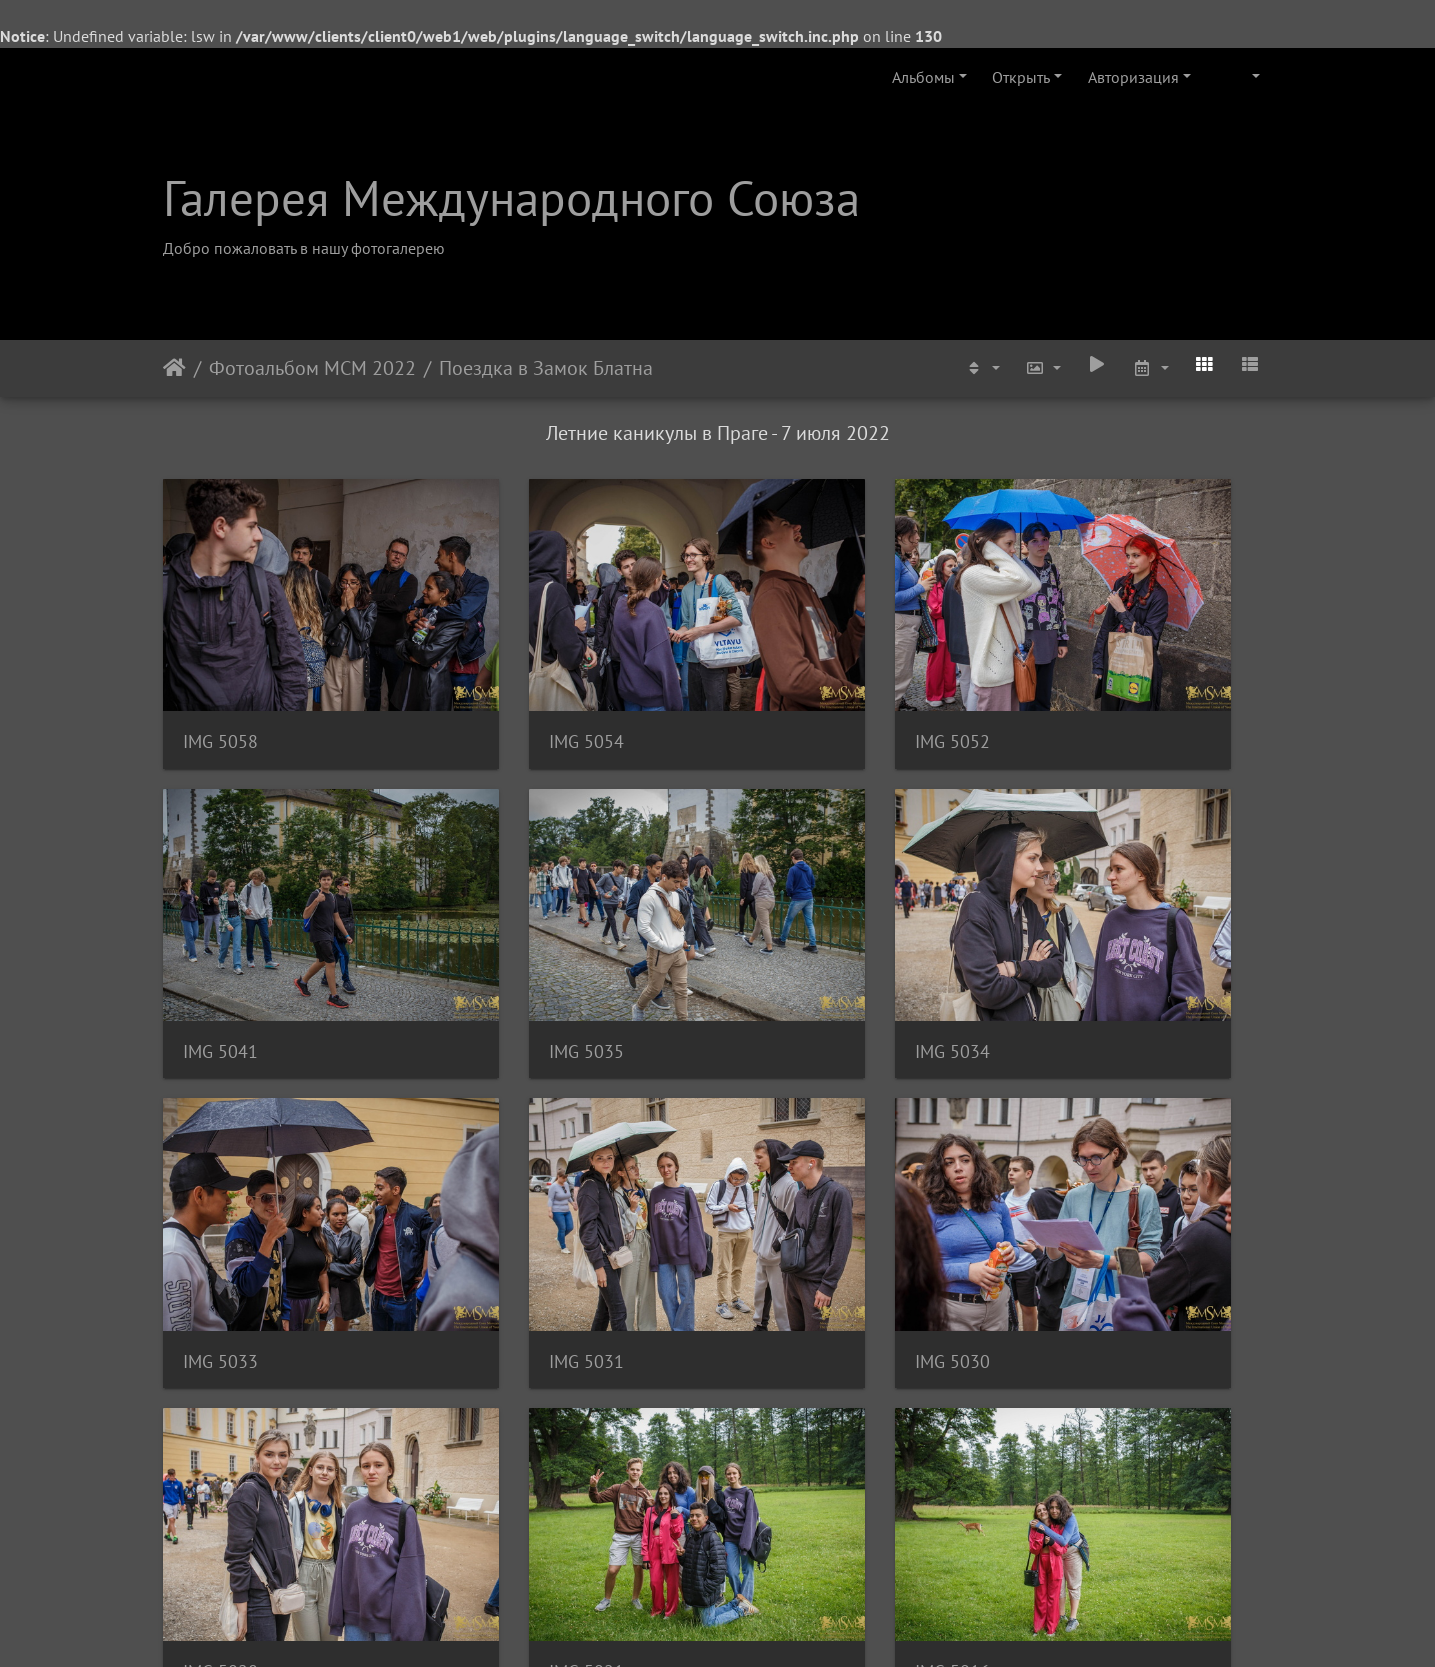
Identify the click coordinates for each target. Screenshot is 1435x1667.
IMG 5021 (790, 1193)
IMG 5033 (790, 939)
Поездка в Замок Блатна (546, 368)
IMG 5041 (1075, 685)
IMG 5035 (220, 939)
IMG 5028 (505, 1193)
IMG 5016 (1075, 1193)
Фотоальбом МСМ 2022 (312, 368)
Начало (174, 368)
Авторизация (1133, 77)
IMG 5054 (505, 685)
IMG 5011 (790, 1446)
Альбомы (923, 77)
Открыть (1021, 77)
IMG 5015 (220, 1446)
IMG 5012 (505, 1446)
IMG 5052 (790, 685)
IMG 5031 (1075, 939)
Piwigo (744, 1625)
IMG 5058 (220, 685)
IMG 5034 (505, 939)
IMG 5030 (220, 1193)
